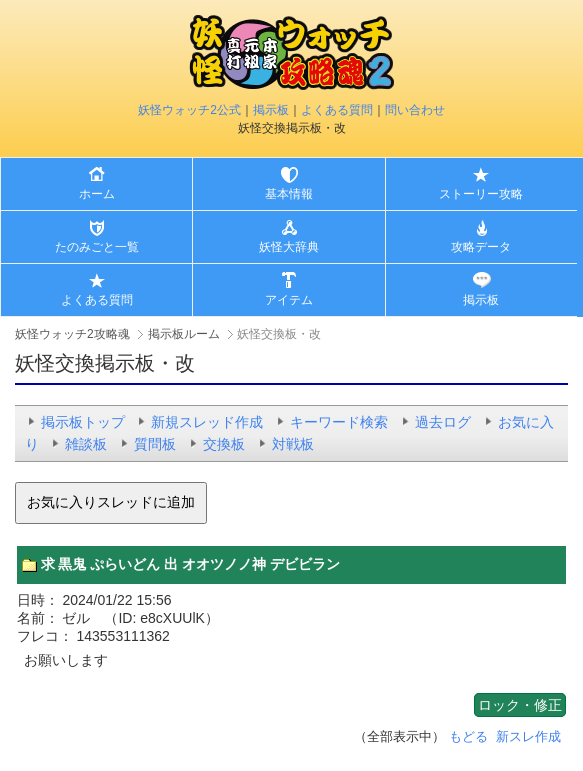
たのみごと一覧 (97, 247)
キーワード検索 (339, 422)
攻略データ (481, 247)
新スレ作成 (528, 736)
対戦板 (293, 444)
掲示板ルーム (184, 334)
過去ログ (443, 422)
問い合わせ (415, 110)
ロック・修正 (520, 705)
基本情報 (289, 194)
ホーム (97, 194)
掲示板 (271, 110)
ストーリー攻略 (481, 194)
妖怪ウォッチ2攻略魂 (72, 334)
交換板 (224, 444)
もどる (468, 736)
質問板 (155, 444)
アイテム (289, 300)
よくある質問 (337, 110)
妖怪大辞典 (289, 247)
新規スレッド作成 (207, 422)
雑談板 (86, 444)
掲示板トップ (83, 422)
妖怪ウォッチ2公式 (189, 110)
